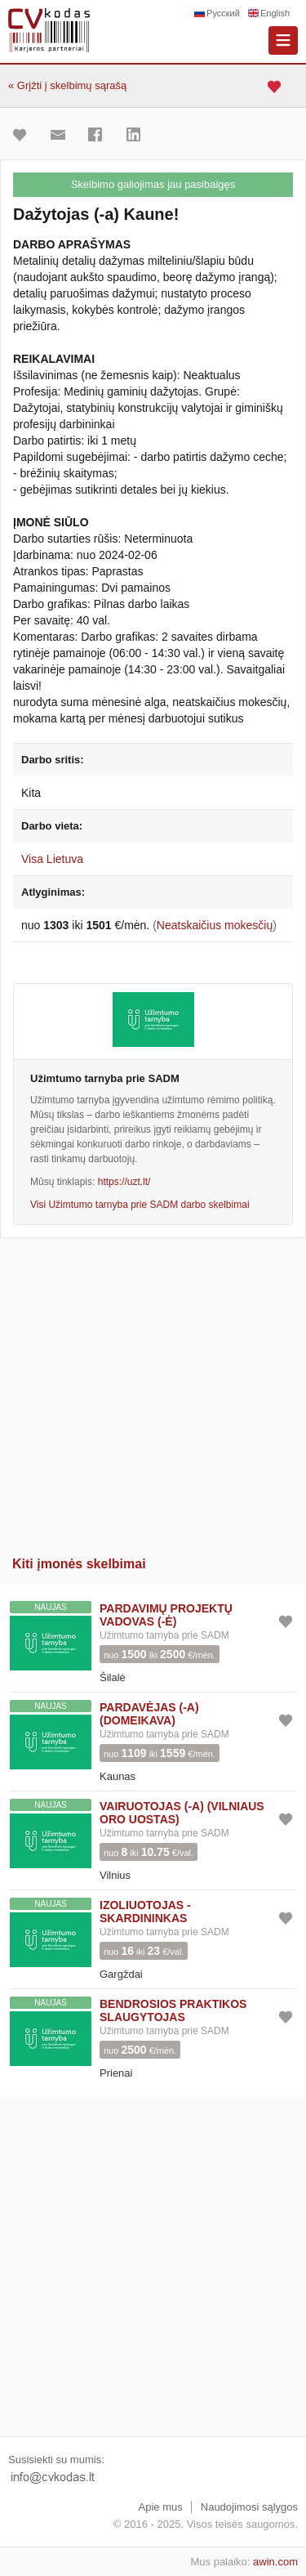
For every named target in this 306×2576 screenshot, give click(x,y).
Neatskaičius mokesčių (215, 925)
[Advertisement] (153, 1391)
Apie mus (161, 2507)
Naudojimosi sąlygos (249, 2507)
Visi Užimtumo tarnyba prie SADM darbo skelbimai (140, 1204)
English (275, 13)
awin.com (275, 2562)
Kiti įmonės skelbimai (79, 1564)
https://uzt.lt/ (124, 1181)
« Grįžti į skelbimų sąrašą (67, 85)
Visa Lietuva (52, 858)
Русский (223, 13)
